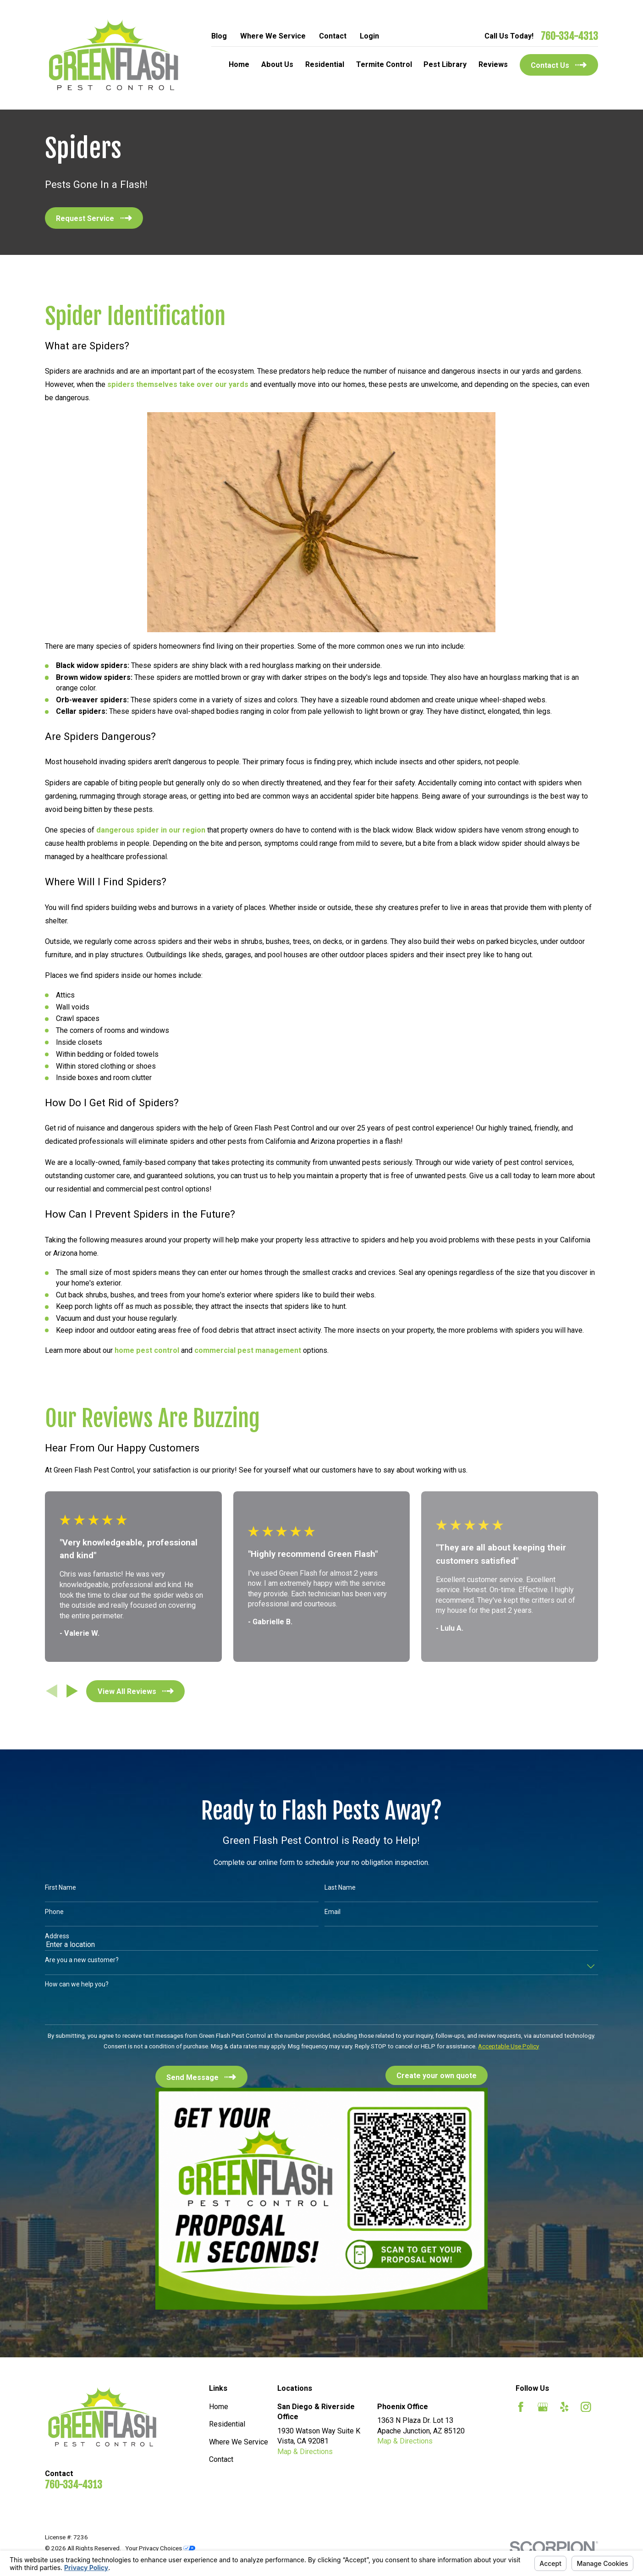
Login (369, 36)
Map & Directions (305, 2451)
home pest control (147, 1350)
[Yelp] (564, 2407)
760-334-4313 (569, 36)
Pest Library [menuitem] (445, 64)
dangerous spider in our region (150, 830)
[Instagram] (586, 2407)
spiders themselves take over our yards (177, 384)
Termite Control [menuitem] (384, 64)
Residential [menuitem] (324, 64)
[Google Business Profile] (543, 2407)
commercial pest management (247, 1350)
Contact (332, 36)
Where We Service (273, 36)
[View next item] (72, 1691)
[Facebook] (521, 2407)
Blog (219, 36)
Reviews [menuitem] (493, 64)
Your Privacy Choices (160, 2548)
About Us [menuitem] (277, 64)
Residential (227, 2424)
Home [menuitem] (239, 64)
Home (218, 2406)
